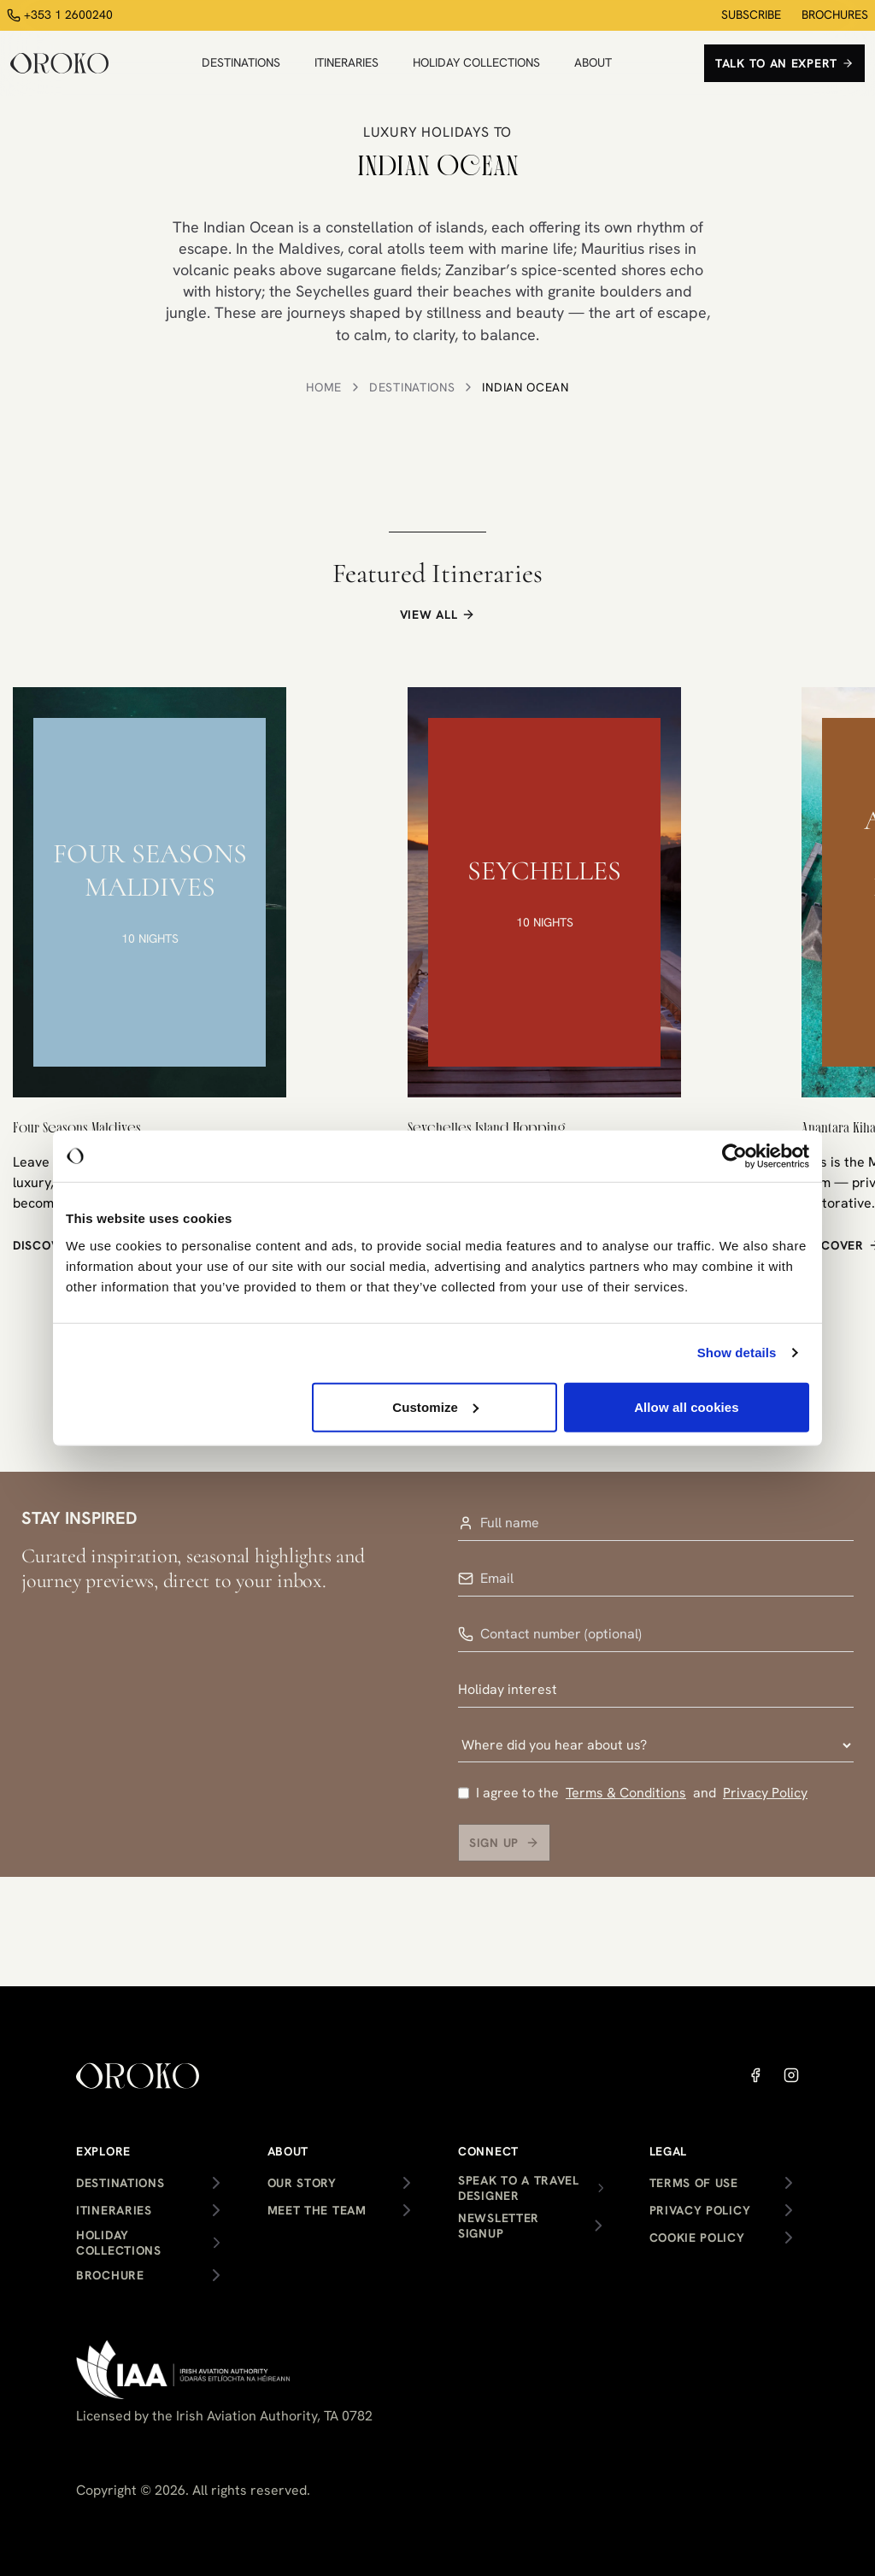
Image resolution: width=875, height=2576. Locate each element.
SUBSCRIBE (751, 14)
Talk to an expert (784, 63)
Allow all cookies (686, 1406)
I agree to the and (632, 1802)
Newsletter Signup (533, 2225)
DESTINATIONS (241, 62)
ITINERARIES (346, 62)
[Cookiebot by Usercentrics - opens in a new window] (734, 1156)
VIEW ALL (438, 614)
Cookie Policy (724, 2237)
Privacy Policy (765, 1802)
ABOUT (593, 62)
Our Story (342, 2183)
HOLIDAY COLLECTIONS (476, 62)
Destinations (412, 387)
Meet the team (342, 2210)
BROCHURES (835, 14)
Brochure (151, 2275)
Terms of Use (724, 2183)
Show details (737, 1352)
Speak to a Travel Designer (533, 2188)
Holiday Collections (151, 2242)
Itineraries (151, 2210)
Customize (435, 1406)
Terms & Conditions (626, 1802)
